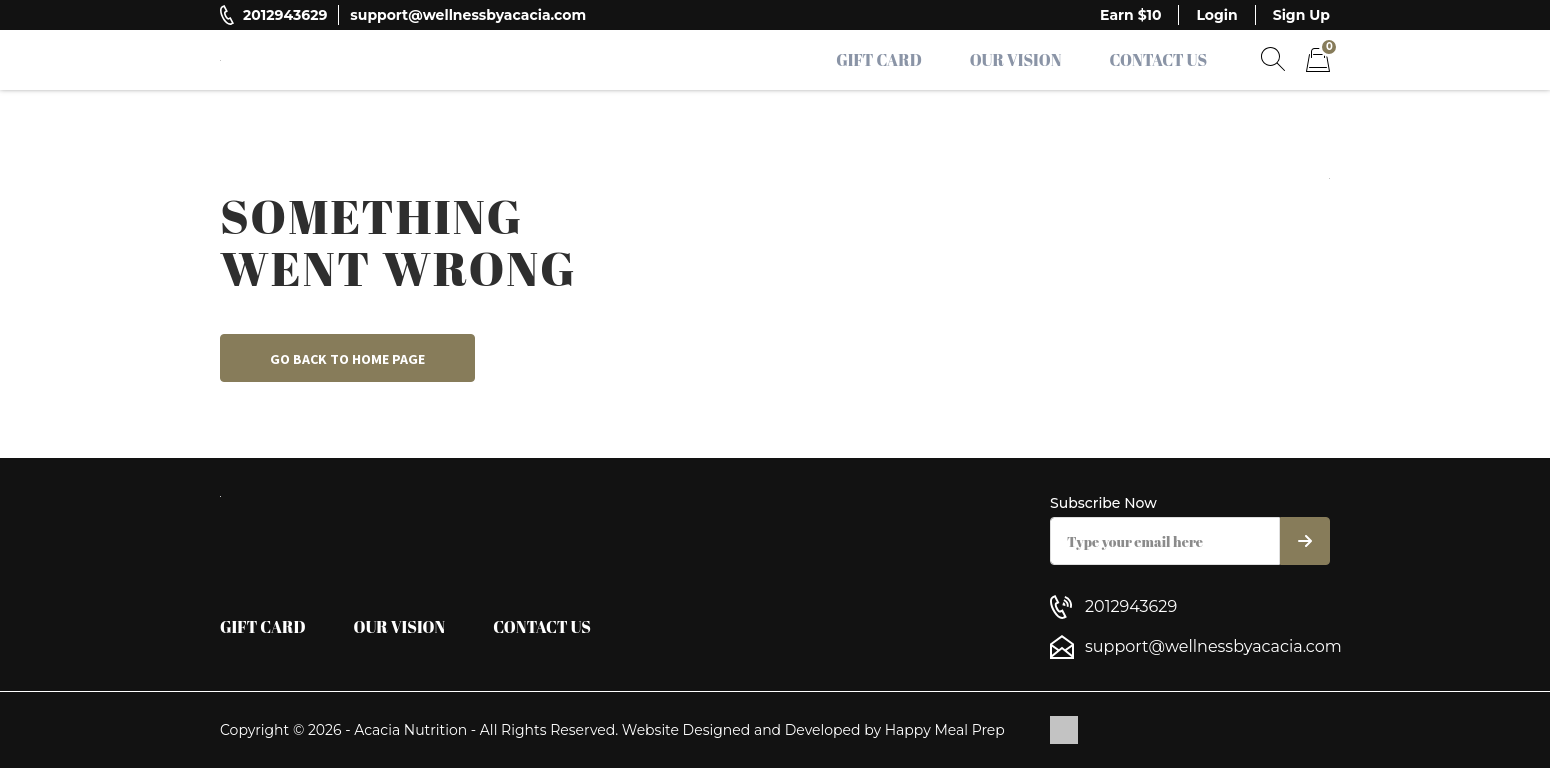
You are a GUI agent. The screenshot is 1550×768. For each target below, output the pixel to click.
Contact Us (1158, 60)
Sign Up (1301, 15)
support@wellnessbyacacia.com (468, 15)
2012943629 (285, 15)
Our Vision (1016, 60)
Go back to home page (347, 359)
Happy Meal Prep (945, 730)
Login (1216, 15)
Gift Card (879, 60)
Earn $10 (1130, 15)
